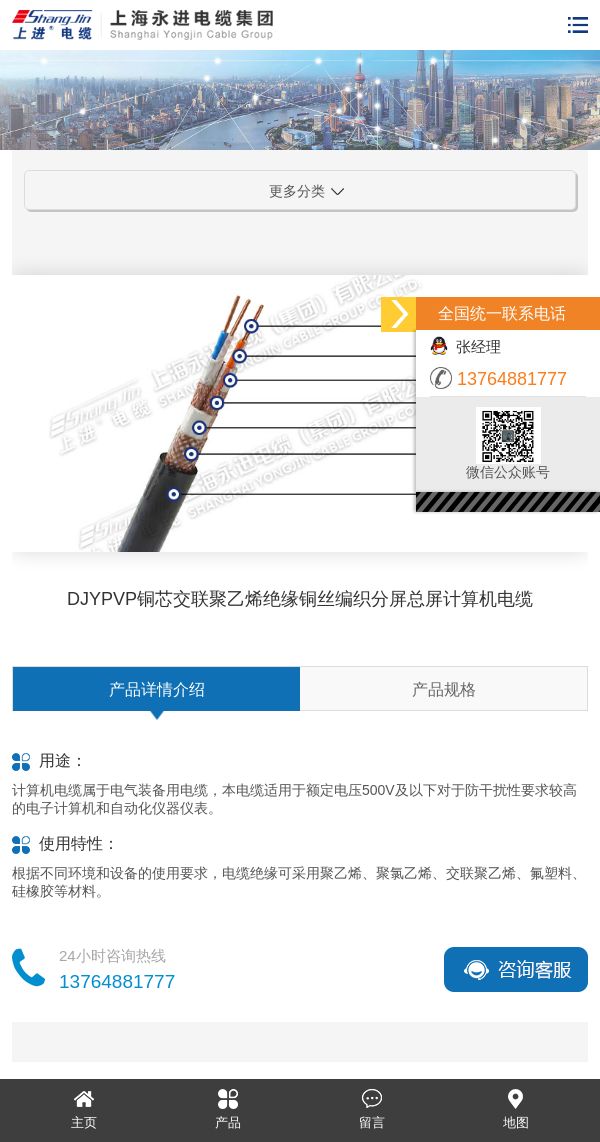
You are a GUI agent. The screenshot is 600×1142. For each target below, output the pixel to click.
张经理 (465, 346)
